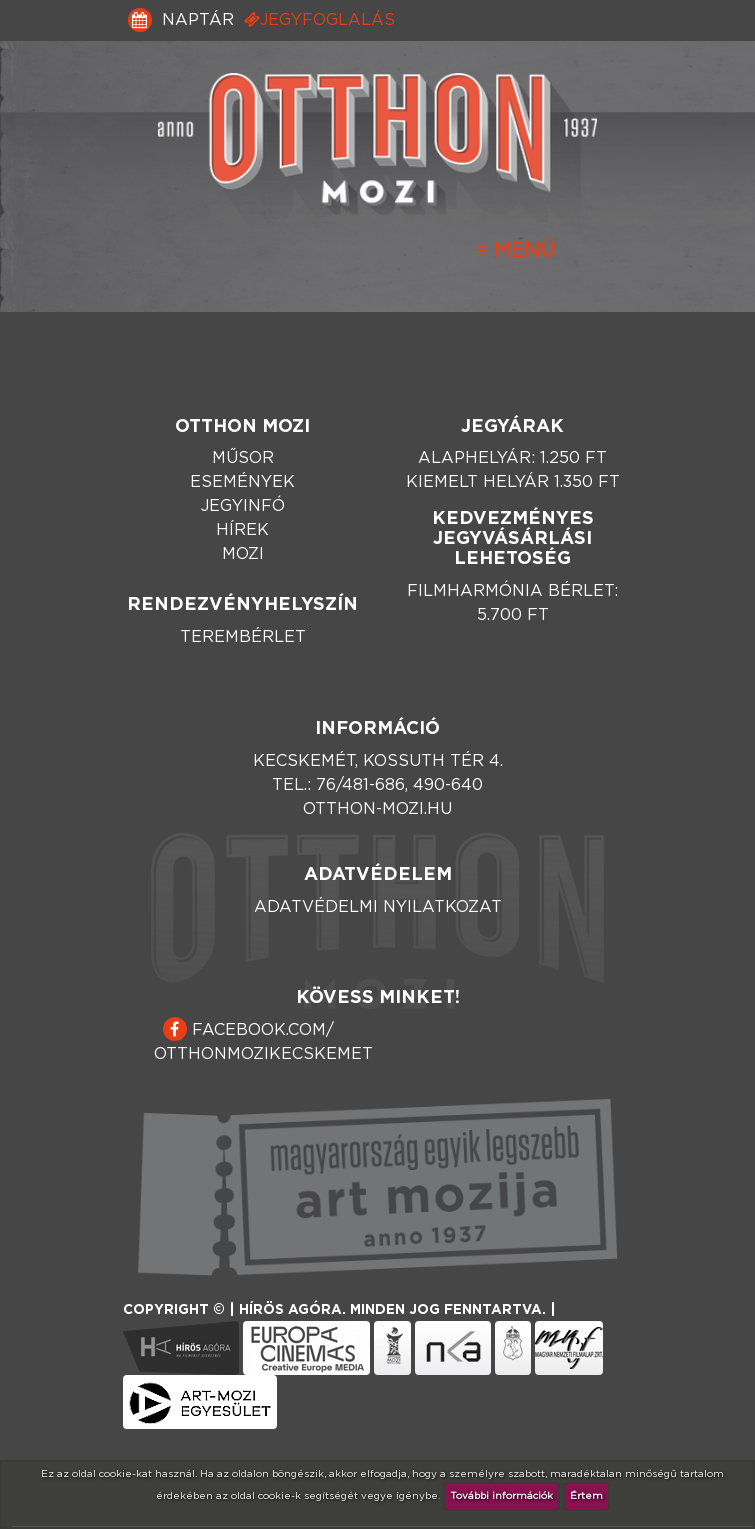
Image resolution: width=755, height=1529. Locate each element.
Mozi (243, 554)
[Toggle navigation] (515, 251)
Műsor (243, 458)
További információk (501, 1496)
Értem (586, 1496)
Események (242, 482)
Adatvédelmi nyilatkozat (378, 907)
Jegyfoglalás (319, 19)
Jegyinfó (243, 506)
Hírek (242, 530)
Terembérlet (243, 637)
